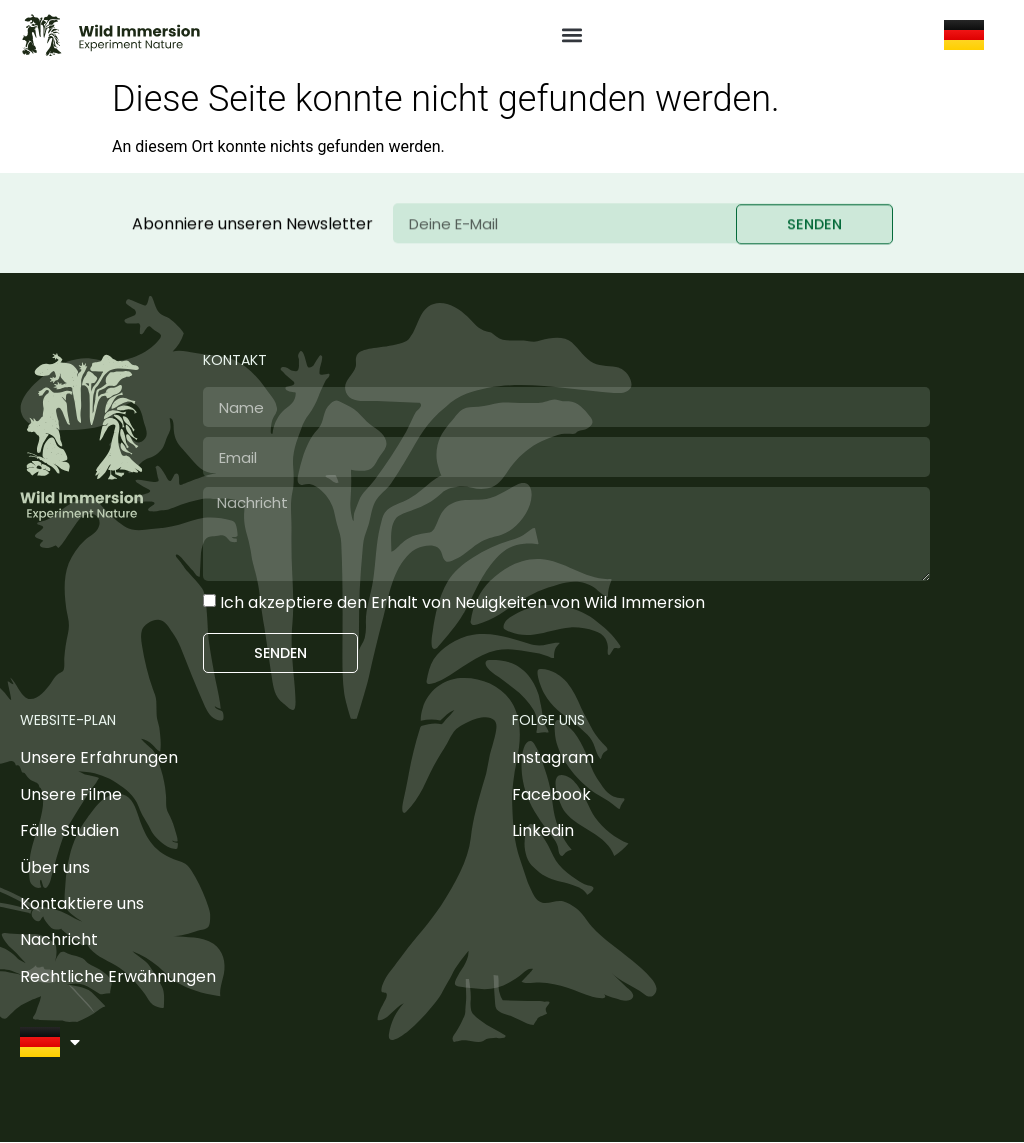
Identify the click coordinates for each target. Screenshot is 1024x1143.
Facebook (551, 795)
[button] (572, 35)
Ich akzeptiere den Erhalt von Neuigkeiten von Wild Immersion (462, 602)
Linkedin (543, 831)
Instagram (553, 758)
